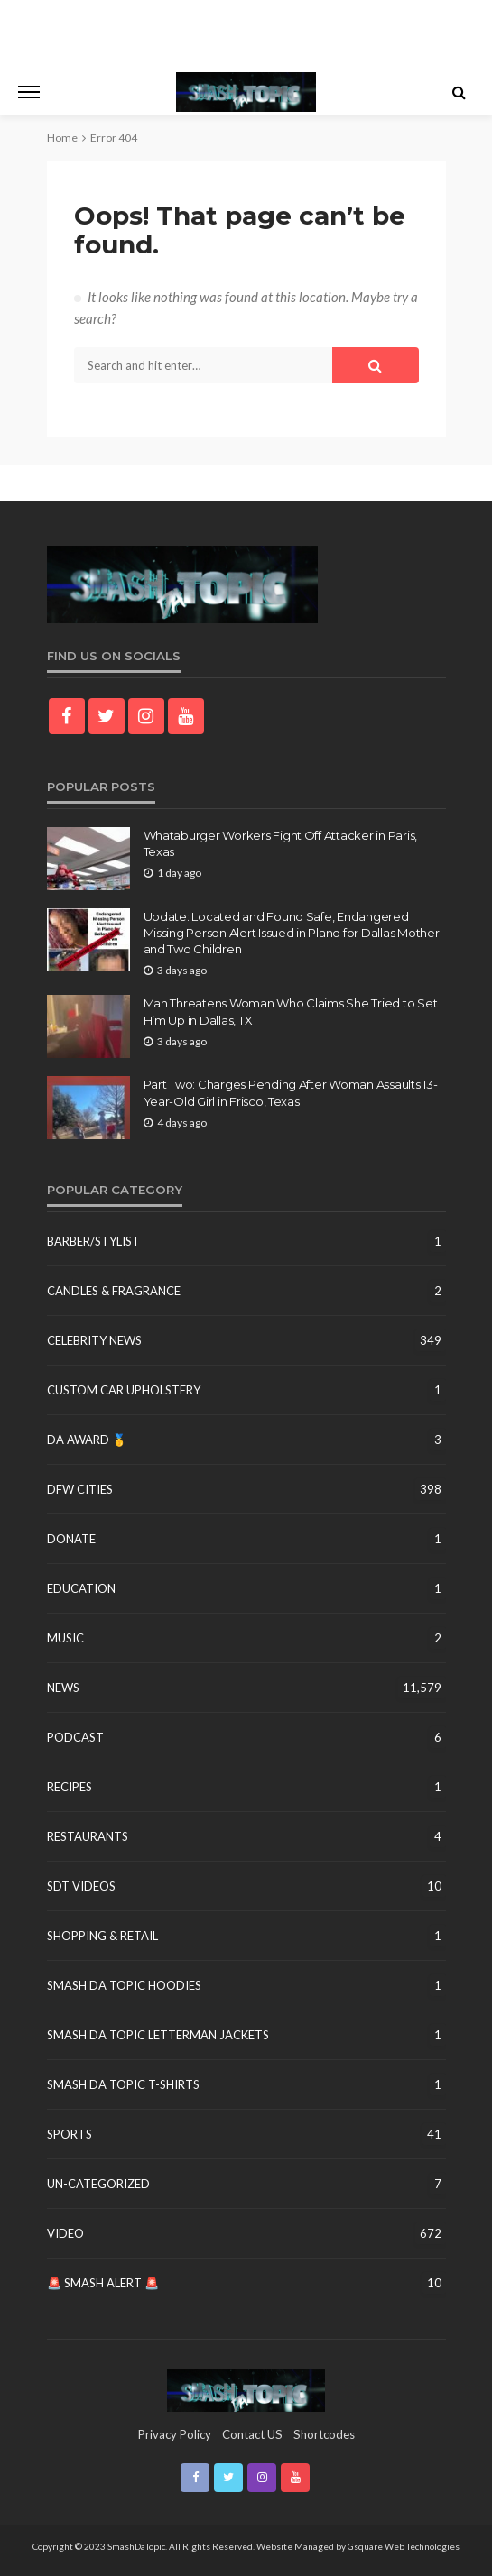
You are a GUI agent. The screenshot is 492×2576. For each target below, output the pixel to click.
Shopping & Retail (102, 1935)
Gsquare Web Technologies (404, 2546)
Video (65, 2233)
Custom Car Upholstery (123, 1390)
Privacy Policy (174, 2434)
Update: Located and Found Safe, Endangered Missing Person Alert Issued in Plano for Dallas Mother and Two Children (292, 932)
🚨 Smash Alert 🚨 (103, 2283)
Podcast (75, 1737)
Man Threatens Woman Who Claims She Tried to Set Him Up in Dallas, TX (291, 1011)
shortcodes (324, 2434)
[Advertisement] (246, 31)
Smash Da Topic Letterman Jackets (158, 2035)
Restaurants (87, 1836)
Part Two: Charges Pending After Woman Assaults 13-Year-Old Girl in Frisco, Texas (291, 1092)
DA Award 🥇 (86, 1439)
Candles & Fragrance (114, 1290)
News (63, 1687)
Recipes (69, 1787)
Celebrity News (94, 1340)
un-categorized (98, 2183)
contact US (252, 2434)
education (81, 1588)
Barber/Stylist (93, 1241)
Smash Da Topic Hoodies (124, 1985)
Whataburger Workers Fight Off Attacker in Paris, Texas (281, 843)
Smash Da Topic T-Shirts (123, 2084)
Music (65, 1638)
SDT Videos (81, 1886)
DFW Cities (80, 1489)
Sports (69, 2134)
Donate (71, 1539)
